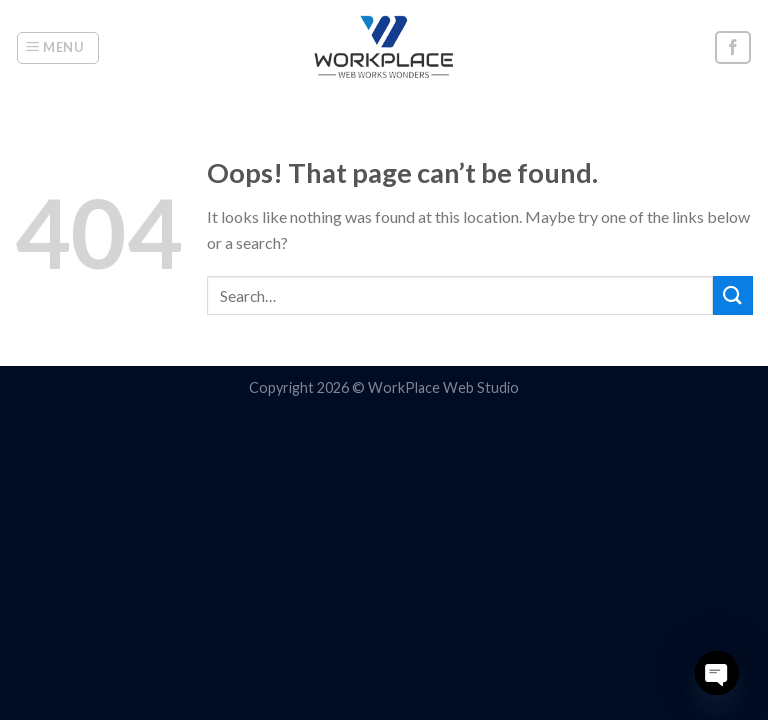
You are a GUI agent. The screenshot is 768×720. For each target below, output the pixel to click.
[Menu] (58, 48)
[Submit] (733, 295)
